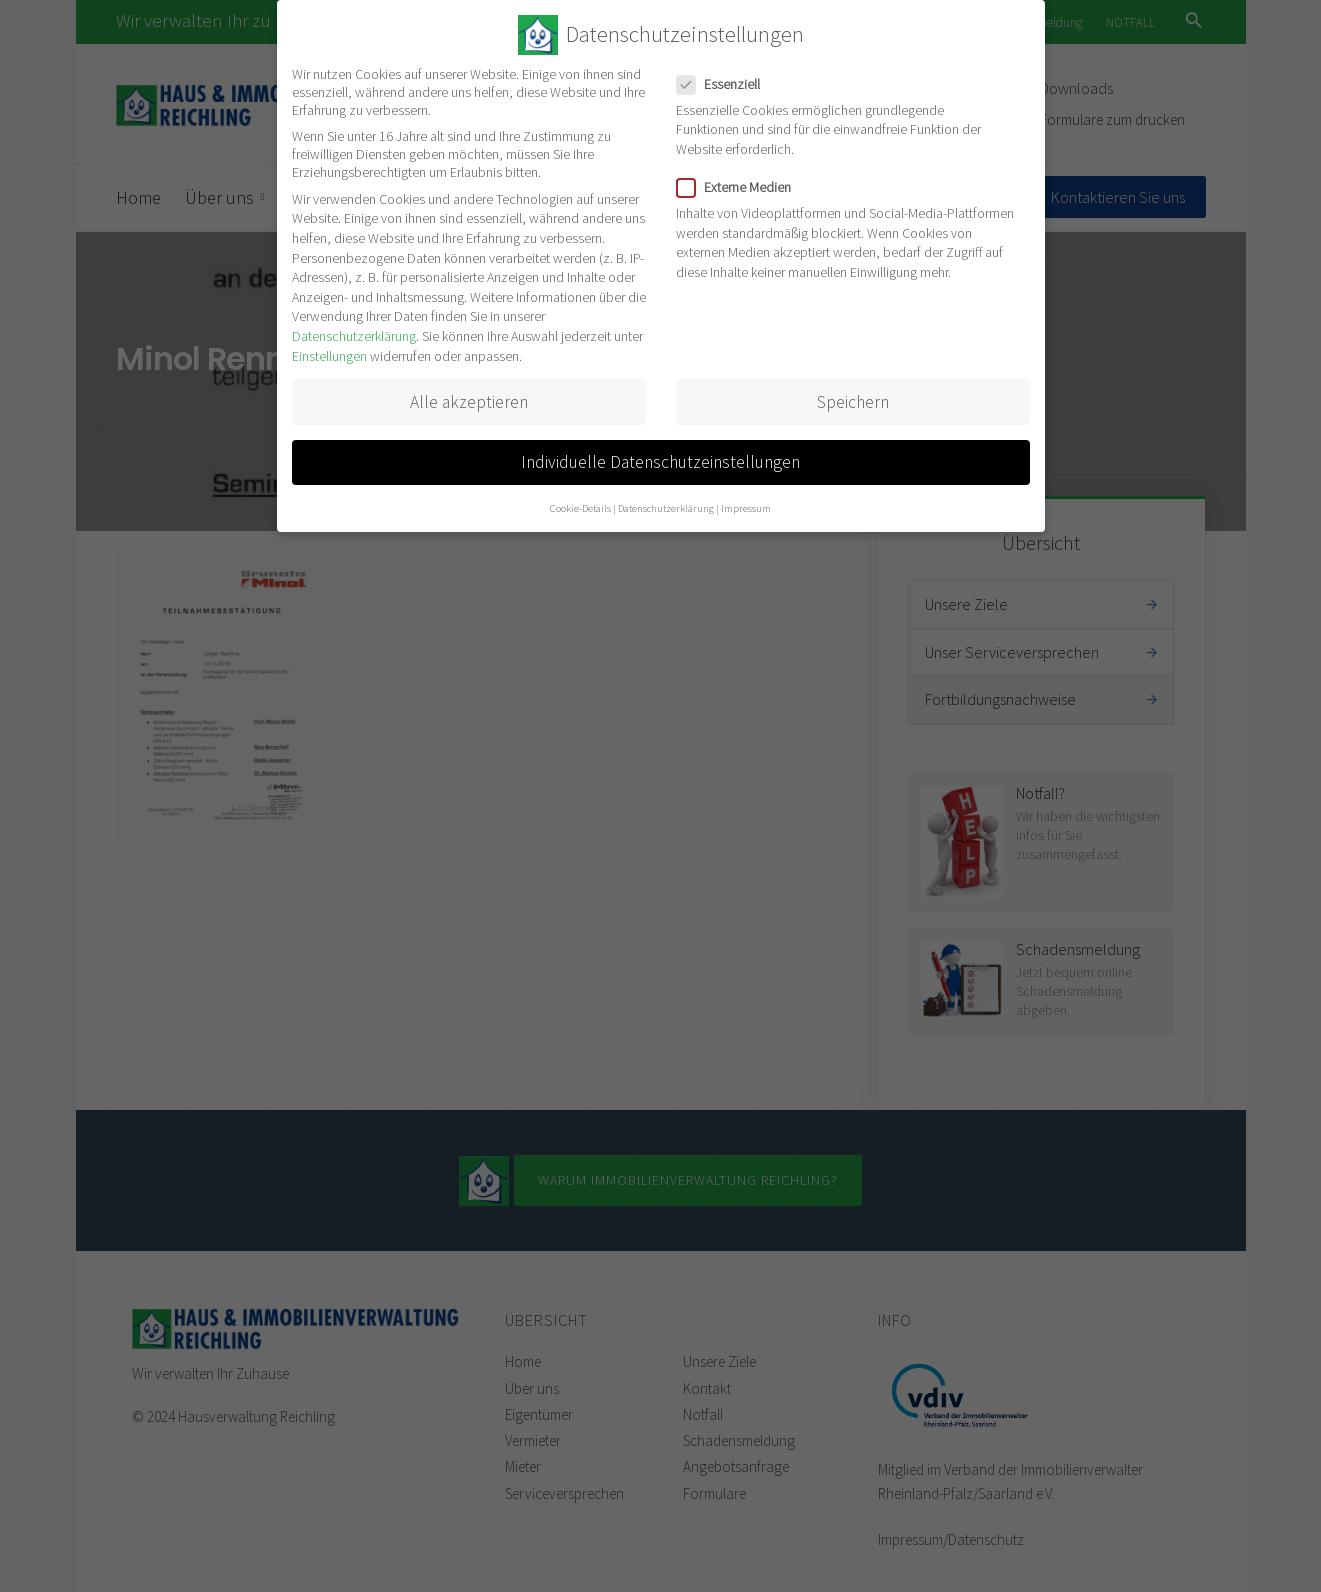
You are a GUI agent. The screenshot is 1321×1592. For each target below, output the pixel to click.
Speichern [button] (853, 402)
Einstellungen (329, 356)
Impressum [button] (746, 508)
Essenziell (724, 84)
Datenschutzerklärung (354, 336)
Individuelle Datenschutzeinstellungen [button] (660, 462)
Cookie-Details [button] (580, 508)
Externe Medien (740, 187)
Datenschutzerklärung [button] (666, 508)
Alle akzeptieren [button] (469, 402)
